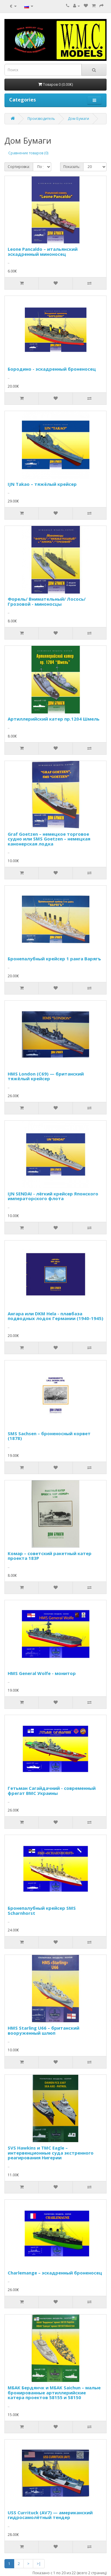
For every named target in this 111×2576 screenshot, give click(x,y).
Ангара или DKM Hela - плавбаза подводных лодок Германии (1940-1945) (55, 1316)
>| (39, 2563)
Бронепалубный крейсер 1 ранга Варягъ (54, 959)
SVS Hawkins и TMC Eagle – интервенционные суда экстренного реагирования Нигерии (51, 2153)
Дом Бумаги (78, 118)
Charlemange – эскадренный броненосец (55, 2273)
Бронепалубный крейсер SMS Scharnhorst (42, 1910)
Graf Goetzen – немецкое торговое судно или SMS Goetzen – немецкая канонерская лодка (49, 839)
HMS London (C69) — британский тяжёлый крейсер (46, 1076)
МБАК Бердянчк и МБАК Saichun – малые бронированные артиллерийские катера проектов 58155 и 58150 (54, 2392)
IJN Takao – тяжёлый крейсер (42, 484)
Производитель (41, 118)
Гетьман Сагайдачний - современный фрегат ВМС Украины (52, 1790)
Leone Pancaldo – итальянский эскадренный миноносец (43, 251)
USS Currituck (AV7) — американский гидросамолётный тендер (50, 2515)
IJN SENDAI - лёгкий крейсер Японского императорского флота (53, 1196)
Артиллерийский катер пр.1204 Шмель (53, 719)
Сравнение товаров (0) (28, 153)
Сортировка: (19, 166)
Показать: (71, 166)
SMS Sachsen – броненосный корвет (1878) (49, 1435)
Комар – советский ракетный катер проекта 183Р (49, 1555)
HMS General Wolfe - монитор (42, 1673)
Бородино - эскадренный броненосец (52, 369)
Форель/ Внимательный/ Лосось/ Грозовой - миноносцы (47, 601)
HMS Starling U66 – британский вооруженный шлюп (43, 2030)
